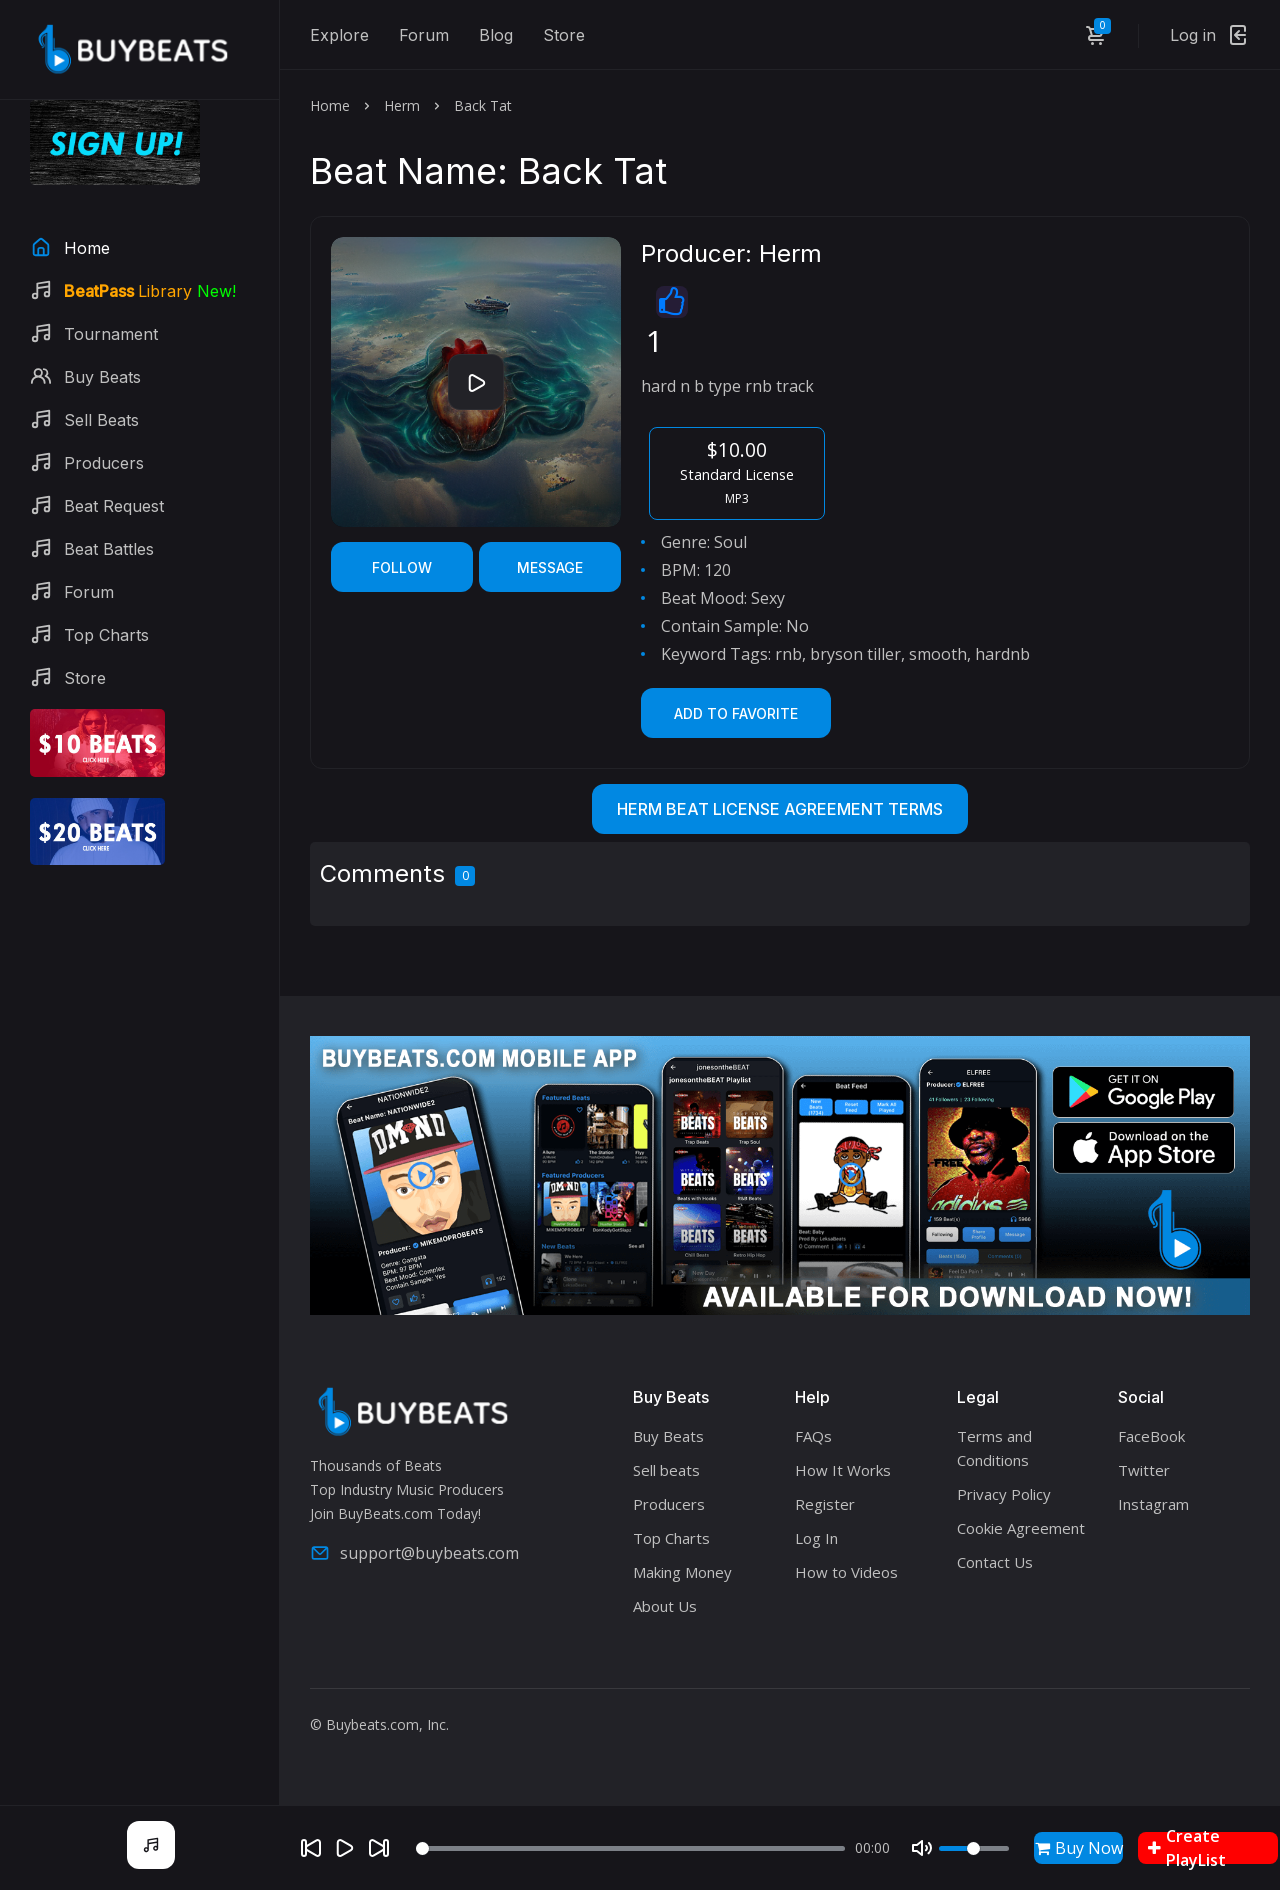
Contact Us (995, 1562)
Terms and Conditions (994, 1448)
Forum (424, 35)
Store (564, 35)
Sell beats (666, 1470)
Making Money (682, 1572)
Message (550, 567)
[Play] (345, 1848)
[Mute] (922, 1848)
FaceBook (1151, 1436)
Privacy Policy (1004, 1494)
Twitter (1144, 1470)
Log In (816, 1538)
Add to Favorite (736, 713)
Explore (339, 35)
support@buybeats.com (414, 1553)
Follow (402, 567)
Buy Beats (668, 1436)
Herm (402, 105)
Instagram (1153, 1504)
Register (825, 1504)
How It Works (843, 1470)
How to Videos (846, 1572)
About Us (665, 1606)
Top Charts (671, 1538)
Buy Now (1079, 1848)
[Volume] (974, 1848)
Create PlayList (1187, 1848)
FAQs (813, 1436)
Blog (496, 35)
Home (330, 105)
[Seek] (630, 1848)
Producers (669, 1504)
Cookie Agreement (1021, 1528)
